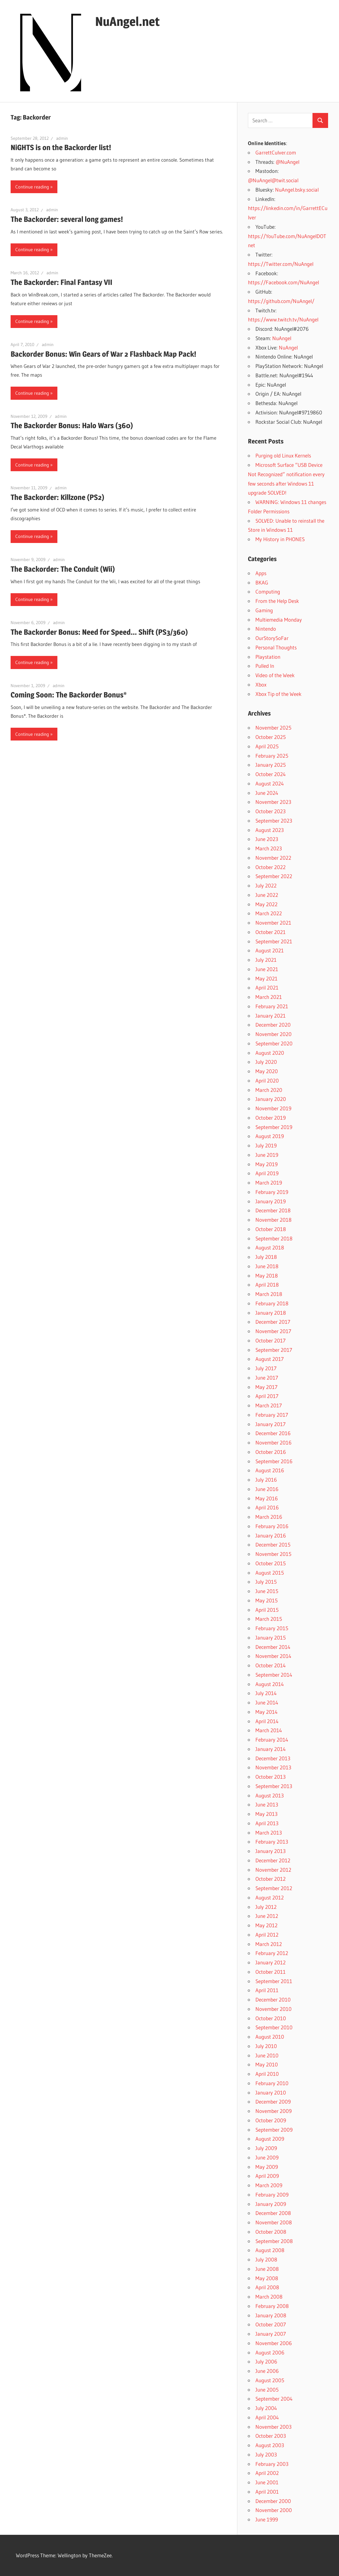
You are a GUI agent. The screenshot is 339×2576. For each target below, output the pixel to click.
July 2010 (266, 2046)
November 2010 (273, 2009)
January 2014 (270, 1749)
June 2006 (267, 2371)
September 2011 (273, 1981)
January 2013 (270, 1851)
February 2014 (271, 1739)
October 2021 (270, 932)
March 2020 (268, 1090)
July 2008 (266, 2259)
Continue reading (32, 187)
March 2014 (268, 1730)
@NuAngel (287, 162)
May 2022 (266, 904)
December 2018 (273, 1210)
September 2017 (273, 1350)
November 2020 (273, 1034)
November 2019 (273, 1108)
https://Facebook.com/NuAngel (283, 282)
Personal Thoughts (276, 647)
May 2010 (266, 2064)
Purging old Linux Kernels (283, 455)
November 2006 (273, 2343)
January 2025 (270, 764)
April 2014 (266, 1721)
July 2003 (266, 2454)
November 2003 (273, 2426)
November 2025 (273, 727)
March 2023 (268, 848)
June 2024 (266, 792)
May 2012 (266, 1925)
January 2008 (270, 2315)
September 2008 (274, 2241)
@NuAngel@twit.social (273, 180)
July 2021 (266, 959)
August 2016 (269, 1470)
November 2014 (273, 1656)
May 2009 (266, 2166)
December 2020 (273, 1024)
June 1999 (266, 2519)
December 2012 (272, 1860)
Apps (260, 573)
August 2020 (269, 1052)
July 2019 (266, 1145)
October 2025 (270, 737)
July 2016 (266, 1479)
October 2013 (270, 1776)
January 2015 (270, 1637)
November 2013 (273, 1767)
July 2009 (266, 2148)
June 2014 (266, 1702)
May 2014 (266, 1711)
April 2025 (266, 746)
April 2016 (267, 1507)
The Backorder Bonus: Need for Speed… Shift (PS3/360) (99, 632)
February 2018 (271, 1303)
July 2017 (266, 1368)
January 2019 (270, 1201)
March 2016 (268, 1516)
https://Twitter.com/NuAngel (280, 264)
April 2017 (266, 1396)
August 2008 (269, 2250)
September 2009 (274, 2129)
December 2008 (273, 2213)
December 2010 (273, 1999)
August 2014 (269, 1684)
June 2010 (266, 2055)
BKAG (261, 582)
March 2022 (268, 913)
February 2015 (271, 1628)
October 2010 (270, 2018)
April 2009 (267, 2176)
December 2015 (272, 1544)
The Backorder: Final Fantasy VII (61, 282)
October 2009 (270, 2120)
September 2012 (273, 1888)
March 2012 (268, 1944)
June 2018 (266, 1266)
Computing (267, 591)
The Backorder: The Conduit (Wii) (63, 569)
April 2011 (266, 1990)
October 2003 (270, 2435)
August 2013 (269, 1795)
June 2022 (266, 895)
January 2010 (270, 2092)
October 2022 (270, 867)
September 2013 (273, 1786)
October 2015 (270, 1563)
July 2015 (266, 1581)
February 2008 (272, 2306)
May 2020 (266, 1071)
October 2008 (270, 2231)
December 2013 (272, 1758)
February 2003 (271, 2464)
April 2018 (267, 1284)
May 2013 (266, 1814)
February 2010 (271, 2083)
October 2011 (270, 1971)
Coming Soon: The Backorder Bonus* (68, 694)
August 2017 (269, 1359)
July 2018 (266, 1257)
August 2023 (269, 830)
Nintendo (265, 628)
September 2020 (274, 1043)
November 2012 (273, 1869)
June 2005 (266, 2389)
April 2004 (267, 2417)
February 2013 (271, 1841)
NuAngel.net (127, 21)
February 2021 (271, 1006)
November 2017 (273, 1331)
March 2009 (268, 2185)
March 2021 (268, 997)
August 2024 (269, 783)
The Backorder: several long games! (67, 219)
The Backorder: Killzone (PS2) (57, 497)
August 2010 (269, 2036)
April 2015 (266, 1609)
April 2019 (266, 1173)
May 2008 (266, 2278)
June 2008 (267, 2269)
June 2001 (266, 2482)
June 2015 (266, 1591)
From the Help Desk (277, 601)
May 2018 (266, 1275)
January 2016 (270, 1535)
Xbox (260, 684)
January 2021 (270, 1015)
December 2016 (273, 1433)
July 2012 (266, 1907)
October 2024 (270, 774)
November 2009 (273, 2111)
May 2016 (266, 1498)
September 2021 (273, 941)
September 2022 (273, 876)
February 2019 (271, 1192)
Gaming (264, 610)
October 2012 (270, 1878)
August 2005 (269, 2380)
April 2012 (266, 1934)
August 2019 (269, 1136)
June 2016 (266, 1489)
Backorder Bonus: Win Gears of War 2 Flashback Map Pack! (103, 354)
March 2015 (268, 1618)
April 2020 (267, 1080)
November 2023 (273, 802)
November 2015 (273, 1554)
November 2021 (273, 922)
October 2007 (270, 2324)
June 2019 (266, 1154)
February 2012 (271, 1953)
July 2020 (266, 1061)
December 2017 (272, 1321)
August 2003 (269, 2445)
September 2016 (274, 1461)
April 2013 (266, 1823)
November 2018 (273, 1219)
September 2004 (274, 2398)
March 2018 (268, 1294)
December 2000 (273, 2501)
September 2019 (273, 1127)
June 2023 (266, 839)
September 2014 (273, 1674)
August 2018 (269, 1247)
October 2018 (270, 1229)
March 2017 (268, 1405)
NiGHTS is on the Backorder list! (61, 147)
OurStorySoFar (271, 638)
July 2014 (266, 1693)
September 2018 (274, 1238)
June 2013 (266, 1804)
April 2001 (267, 2491)
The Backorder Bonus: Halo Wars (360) (72, 425)
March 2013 (268, 1832)
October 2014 (270, 1665)
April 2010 (267, 2073)
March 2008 (269, 2296)
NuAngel (281, 338)
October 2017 (270, 1340)
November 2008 (273, 2222)
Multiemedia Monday (278, 619)
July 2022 (266, 885)
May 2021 (266, 978)
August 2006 (269, 2352)
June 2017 (266, 1377)
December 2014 (272, 1647)
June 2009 (266, 2157)
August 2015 (269, 1572)
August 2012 (269, 1897)
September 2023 (273, 820)
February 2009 (271, 2194)
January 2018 (270, 1312)
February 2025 (271, 755)
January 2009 (270, 2204)
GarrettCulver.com (275, 152)
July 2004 (266, 2408)
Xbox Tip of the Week (278, 694)
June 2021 (266, 969)
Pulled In (264, 665)
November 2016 (273, 1442)
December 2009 (273, 2101)
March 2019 (268, 1182)
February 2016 (271, 1526)
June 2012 (266, 1916)
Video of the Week (275, 675)
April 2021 (266, 987)
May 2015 (266, 1600)
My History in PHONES (280, 539)
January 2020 (270, 1099)
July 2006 (266, 2361)
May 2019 (266, 1164)
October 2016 (270, 1452)
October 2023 (270, 811)
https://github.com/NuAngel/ (281, 301)
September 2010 (274, 2027)
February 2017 (271, 1414)
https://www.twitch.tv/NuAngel (283, 319)
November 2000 (273, 2510)
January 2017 (270, 1424)
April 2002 (267, 2473)
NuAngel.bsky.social (297, 189)
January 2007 (270, 2333)
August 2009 (269, 2138)
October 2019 (270, 1117)
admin (62, 138)
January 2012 (270, 1962)
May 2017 (266, 1387)
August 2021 (269, 950)
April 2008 (267, 2287)
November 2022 (273, 857)
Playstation (267, 656)
